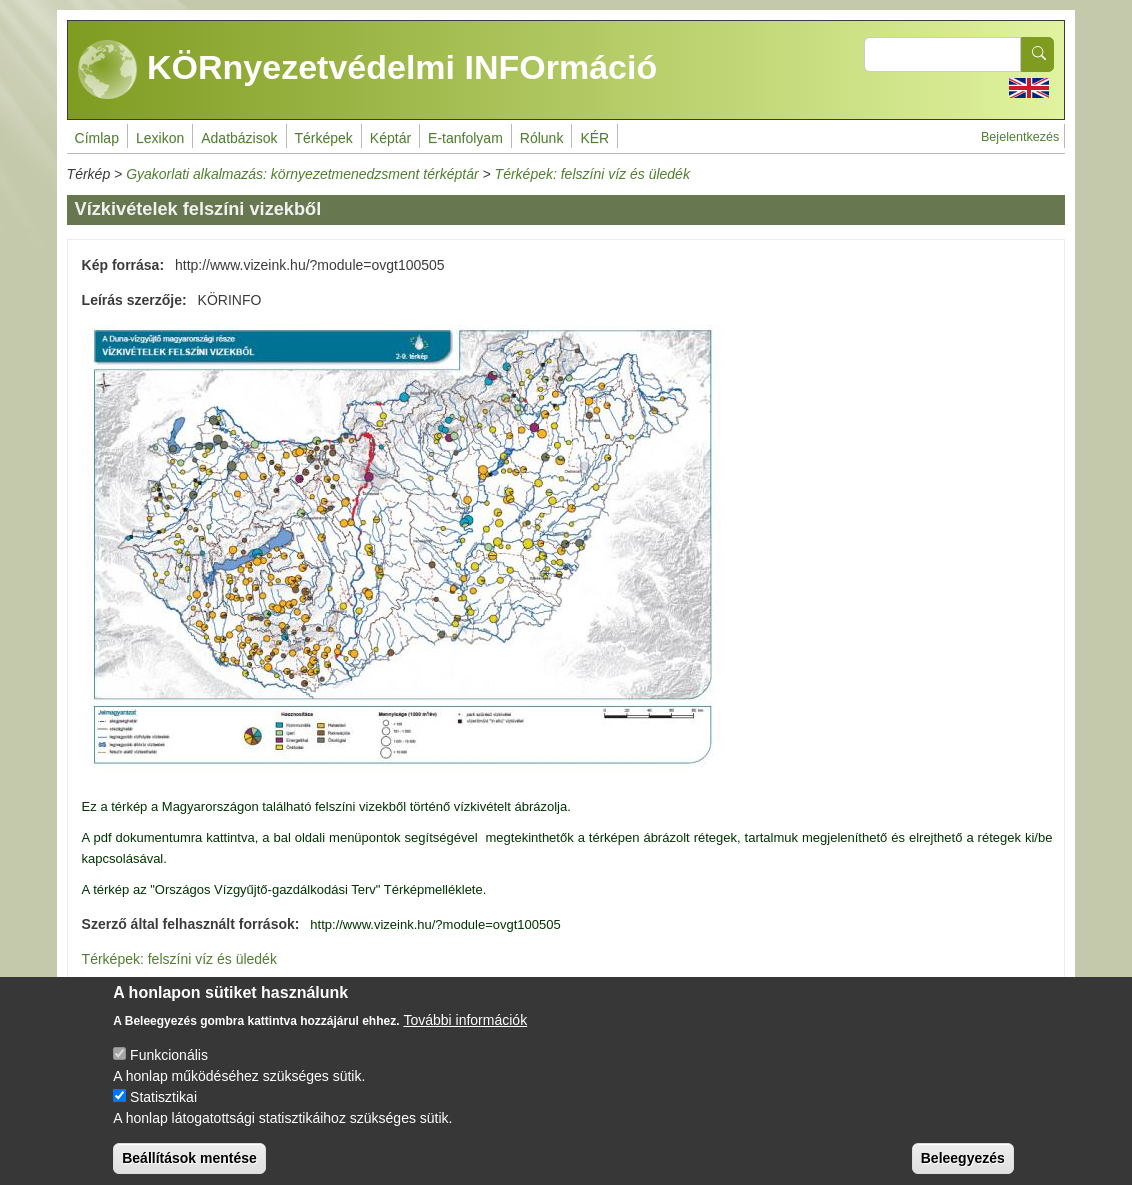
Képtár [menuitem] (390, 138)
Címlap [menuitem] (97, 138)
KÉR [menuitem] (594, 138)
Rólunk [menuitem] (542, 138)
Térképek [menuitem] (324, 138)
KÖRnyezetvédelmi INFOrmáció (368, 70)
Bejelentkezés (1020, 137)
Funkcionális (169, 1068)
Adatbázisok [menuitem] (239, 138)
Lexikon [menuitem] (160, 138)
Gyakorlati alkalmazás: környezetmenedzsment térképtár (302, 174)
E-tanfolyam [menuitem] (465, 138)
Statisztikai (163, 1110)
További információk (465, 1033)
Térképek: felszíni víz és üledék (592, 174)
